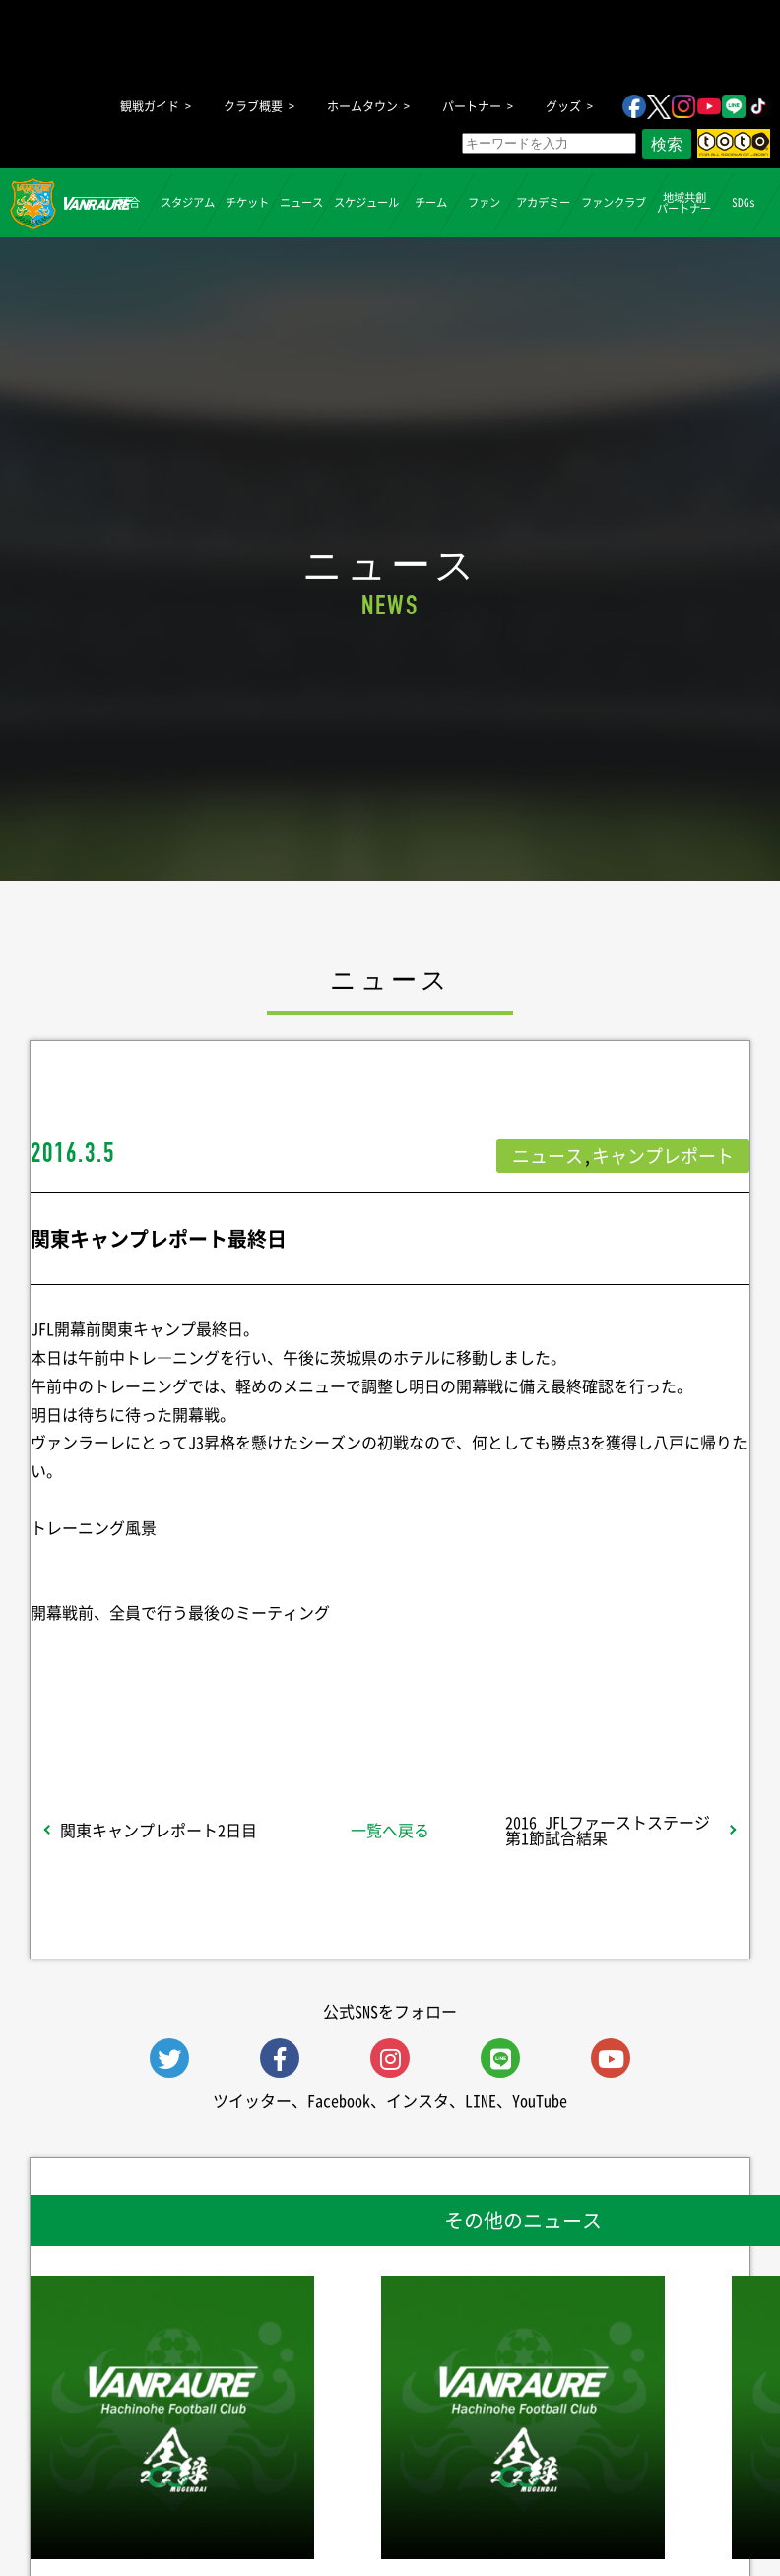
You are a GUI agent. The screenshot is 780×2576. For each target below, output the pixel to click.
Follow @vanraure (589, 1693)
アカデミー (543, 202)
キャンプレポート (663, 1155)
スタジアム (188, 202)
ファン (484, 202)
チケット (247, 202)
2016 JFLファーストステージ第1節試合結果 (607, 1829)
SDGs (742, 202)
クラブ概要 (253, 106)
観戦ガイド (149, 106)
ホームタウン (362, 106)
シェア (152, 1693)
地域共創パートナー (684, 202)
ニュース (301, 202)
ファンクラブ (613, 202)
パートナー (471, 106)
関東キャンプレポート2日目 (158, 1829)
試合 (128, 202)
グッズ (563, 106)
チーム (431, 202)
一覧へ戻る (390, 1829)
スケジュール (366, 202)
